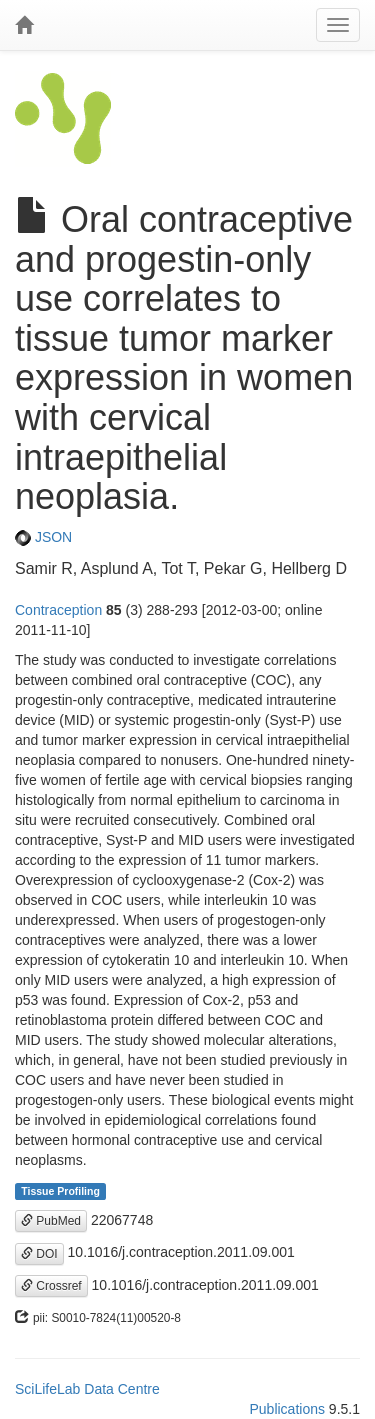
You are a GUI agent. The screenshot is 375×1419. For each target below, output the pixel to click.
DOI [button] (39, 1254)
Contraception (58, 610)
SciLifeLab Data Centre (87, 1389)
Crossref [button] (51, 1286)
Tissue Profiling (60, 1191)
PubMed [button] (51, 1221)
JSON (43, 537)
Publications (287, 1409)
